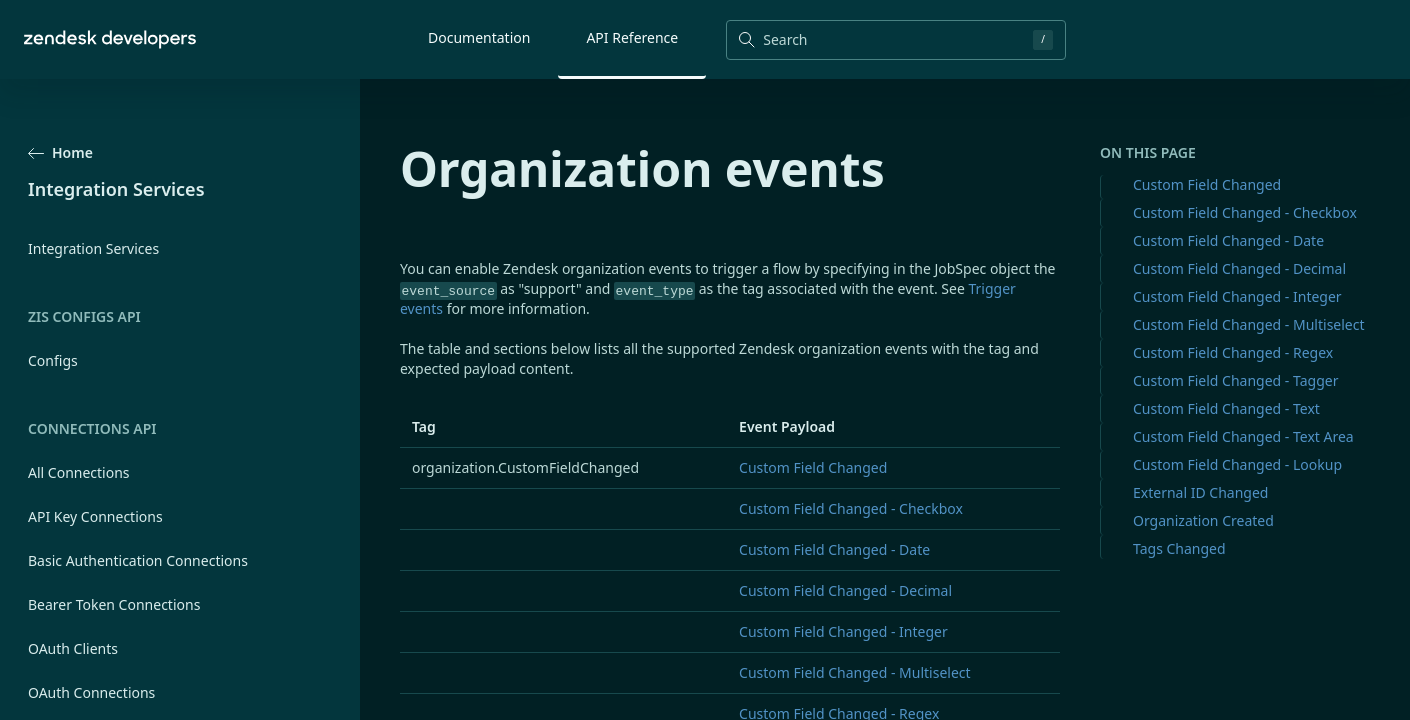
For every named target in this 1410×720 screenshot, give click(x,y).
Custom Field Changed (1207, 184)
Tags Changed (1179, 548)
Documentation (479, 37)
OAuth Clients (73, 648)
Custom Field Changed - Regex (1233, 352)
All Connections (79, 472)
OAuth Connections (91, 692)
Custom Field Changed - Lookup (1237, 464)
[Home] (110, 39)
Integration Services (93, 248)
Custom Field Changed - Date (1228, 240)
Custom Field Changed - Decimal (1239, 268)
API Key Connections (95, 516)
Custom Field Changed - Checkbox (1245, 212)
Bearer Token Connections (114, 604)
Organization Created (1203, 520)
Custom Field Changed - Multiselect (1249, 324)
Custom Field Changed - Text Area (1243, 436)
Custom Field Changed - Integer (1237, 296)
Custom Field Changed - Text (1226, 408)
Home (60, 152)
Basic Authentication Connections (138, 560)
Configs (53, 360)
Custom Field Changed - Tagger (1235, 380)
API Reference (632, 37)
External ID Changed (1200, 492)
